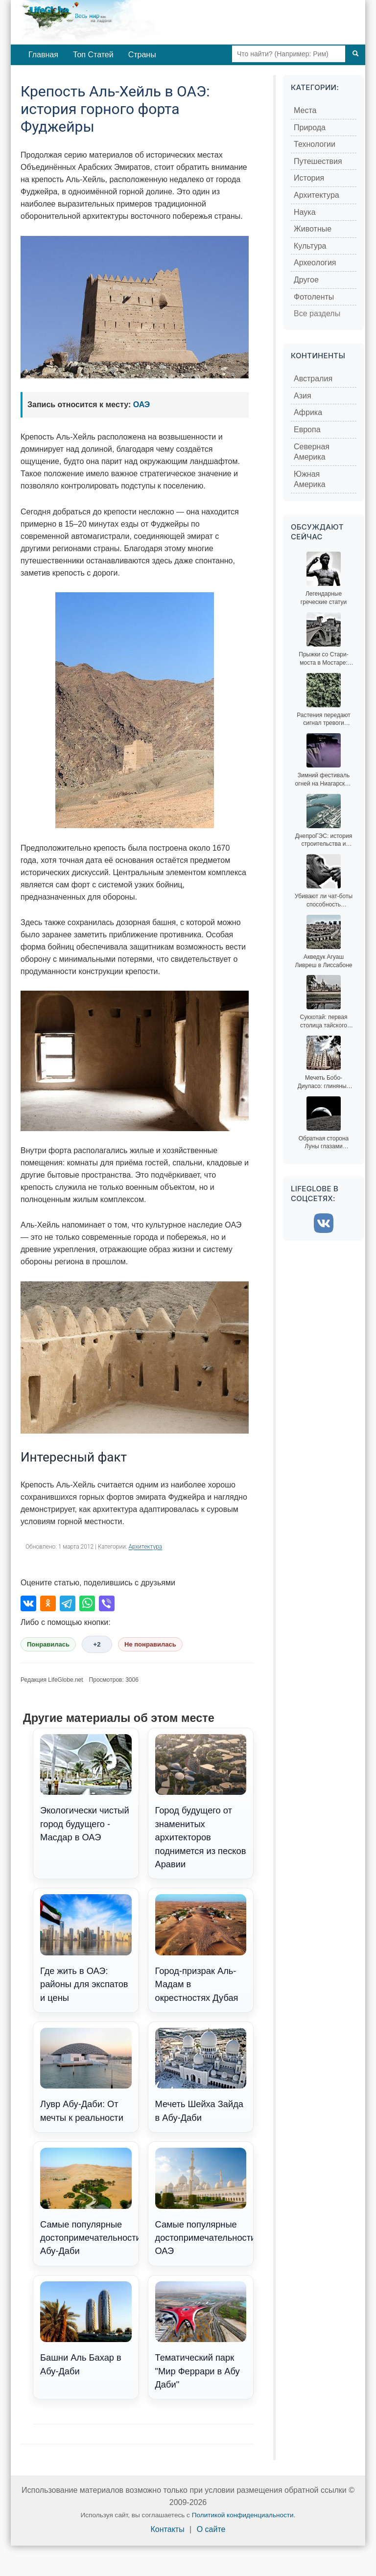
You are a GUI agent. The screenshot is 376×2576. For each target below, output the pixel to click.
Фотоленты (314, 297)
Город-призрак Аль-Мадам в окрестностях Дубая (201, 1948)
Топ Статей (93, 54)
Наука (305, 212)
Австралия (313, 378)
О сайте (211, 2529)
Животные (312, 229)
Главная (43, 54)
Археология (315, 262)
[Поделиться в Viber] (107, 1603)
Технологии (314, 144)
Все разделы (317, 313)
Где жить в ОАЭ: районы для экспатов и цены (86, 1948)
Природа (310, 127)
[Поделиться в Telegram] (67, 1603)
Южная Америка (310, 479)
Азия (302, 396)
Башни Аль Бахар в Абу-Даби (86, 2328)
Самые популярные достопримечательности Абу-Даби (89, 2202)
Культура (310, 246)
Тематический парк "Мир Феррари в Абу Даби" (201, 2335)
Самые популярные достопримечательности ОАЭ (204, 2202)
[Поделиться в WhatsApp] (87, 1603)
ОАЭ (141, 404)
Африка (308, 412)
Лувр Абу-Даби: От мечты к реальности (86, 2075)
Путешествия (318, 161)
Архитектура (145, 1546)
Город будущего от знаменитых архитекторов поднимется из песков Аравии (201, 1801)
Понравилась (48, 1644)
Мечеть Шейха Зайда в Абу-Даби (201, 2075)
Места (305, 110)
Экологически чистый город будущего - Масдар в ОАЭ (86, 1788)
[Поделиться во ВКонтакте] (28, 1603)
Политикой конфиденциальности (243, 2515)
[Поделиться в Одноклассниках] (48, 1603)
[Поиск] (355, 54)
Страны (142, 54)
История (309, 178)
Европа (307, 429)
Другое (306, 280)
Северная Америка (311, 452)
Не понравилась (150, 1644)
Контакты (168, 2529)
